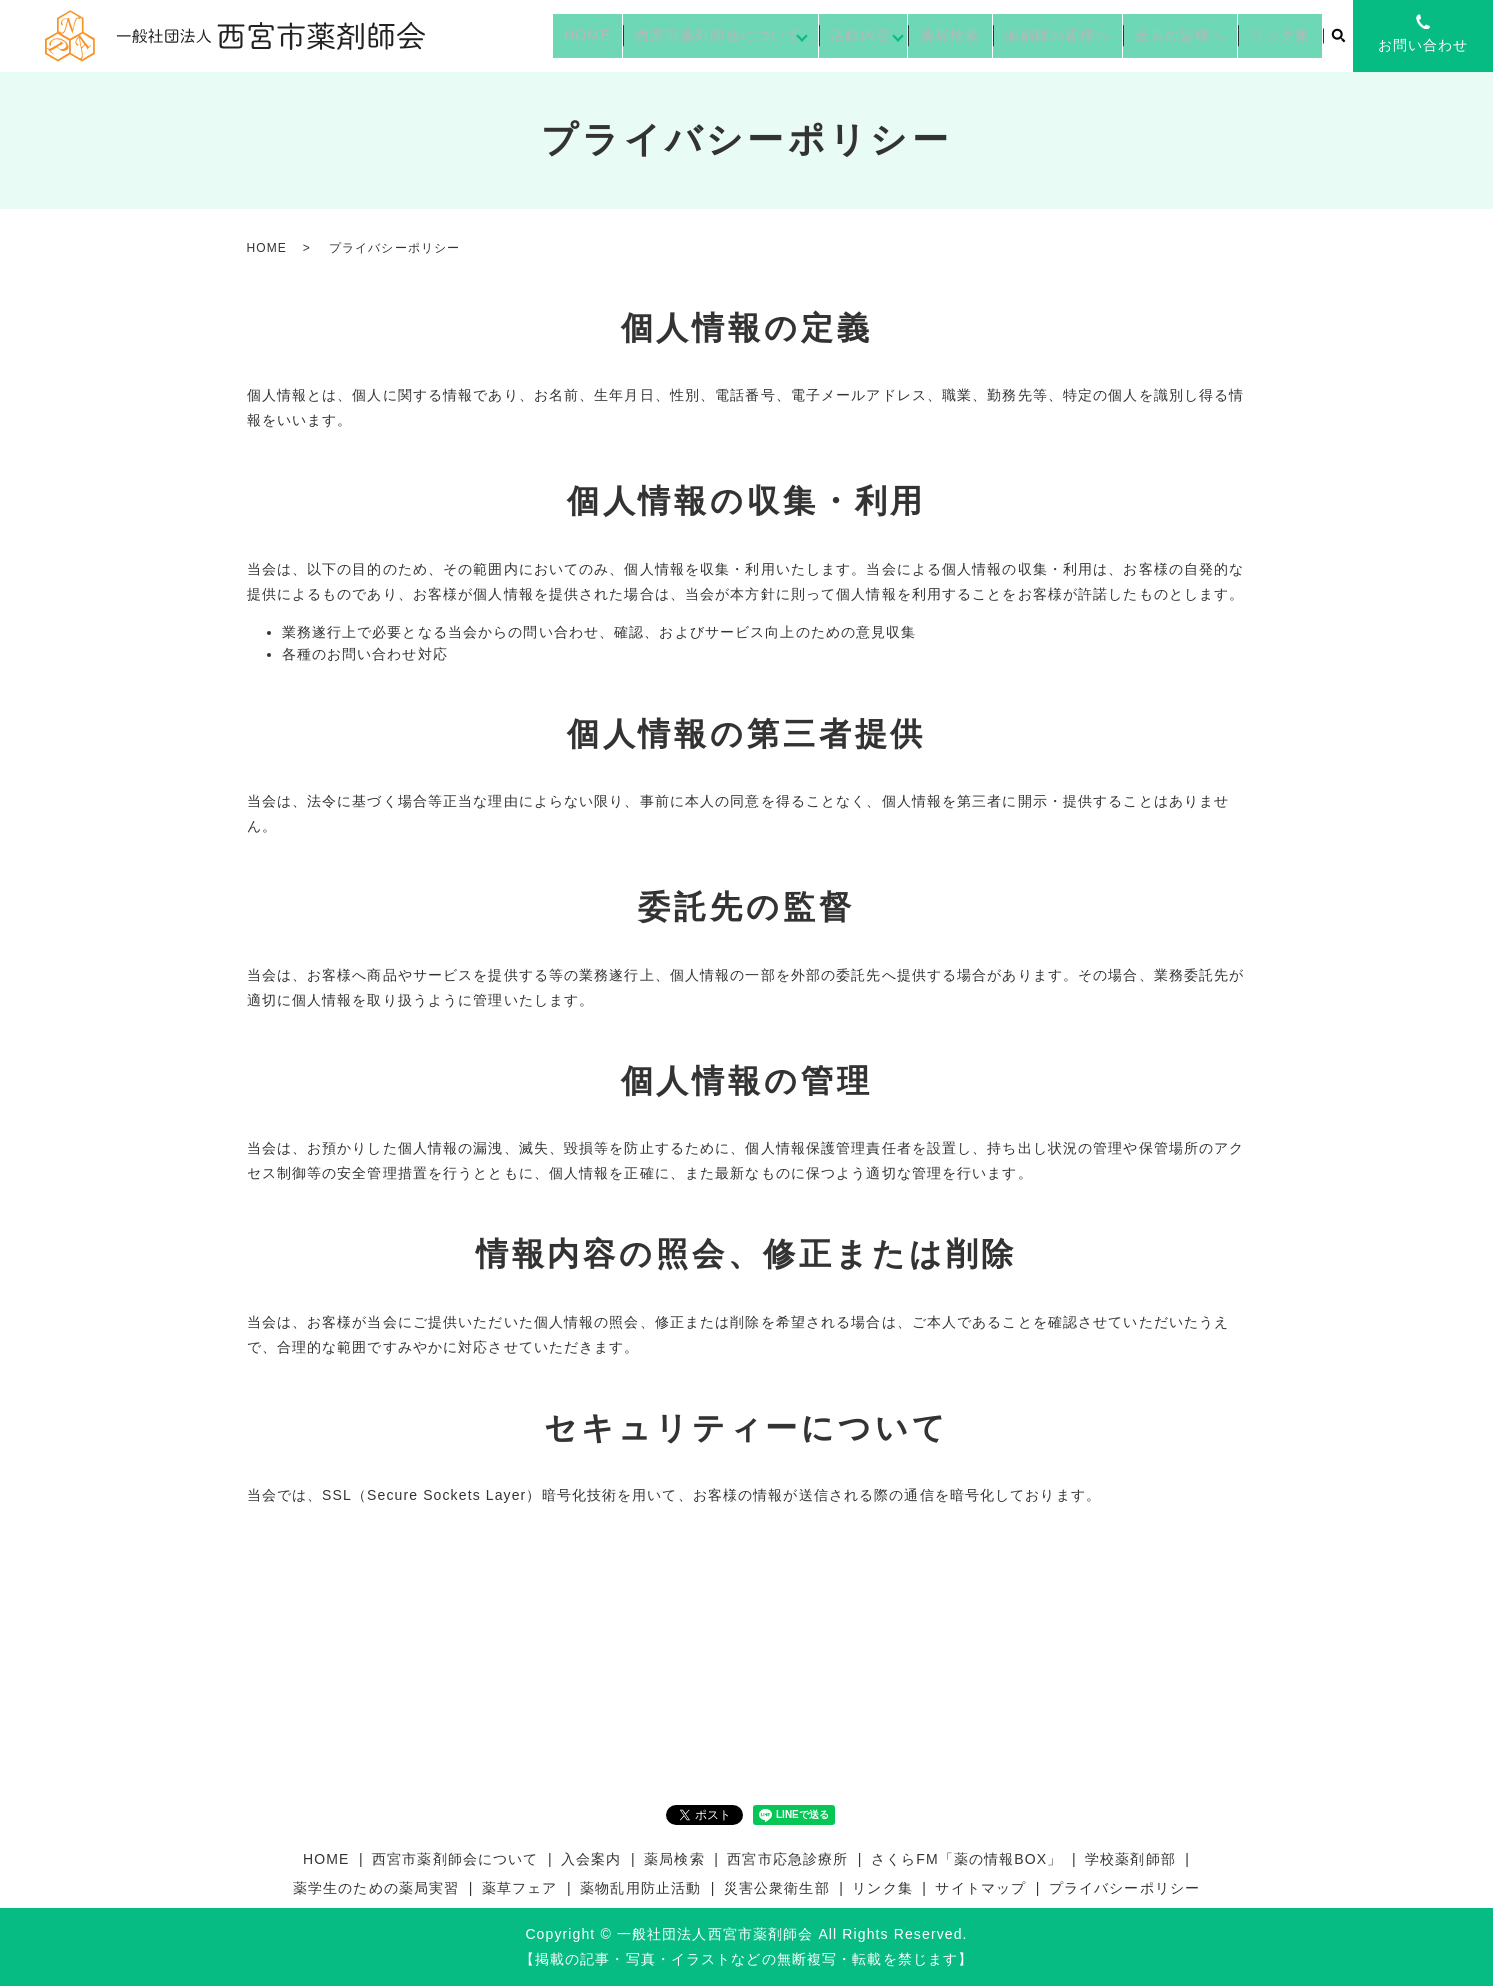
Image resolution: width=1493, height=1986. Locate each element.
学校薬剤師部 (1130, 1859)
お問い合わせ (1423, 45)
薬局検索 (982, 35)
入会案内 (591, 1859)
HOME (628, 35)
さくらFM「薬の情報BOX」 (966, 1859)
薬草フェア (520, 1888)
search (1338, 37)
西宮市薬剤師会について (750, 35)
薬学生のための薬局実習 (376, 1888)
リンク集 (1284, 35)
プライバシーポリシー (1124, 1888)
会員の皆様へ (1194, 35)
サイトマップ (980, 1888)
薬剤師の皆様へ (1081, 35)
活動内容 (892, 35)
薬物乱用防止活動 (640, 1888)
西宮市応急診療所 (787, 1859)
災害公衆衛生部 (777, 1888)
